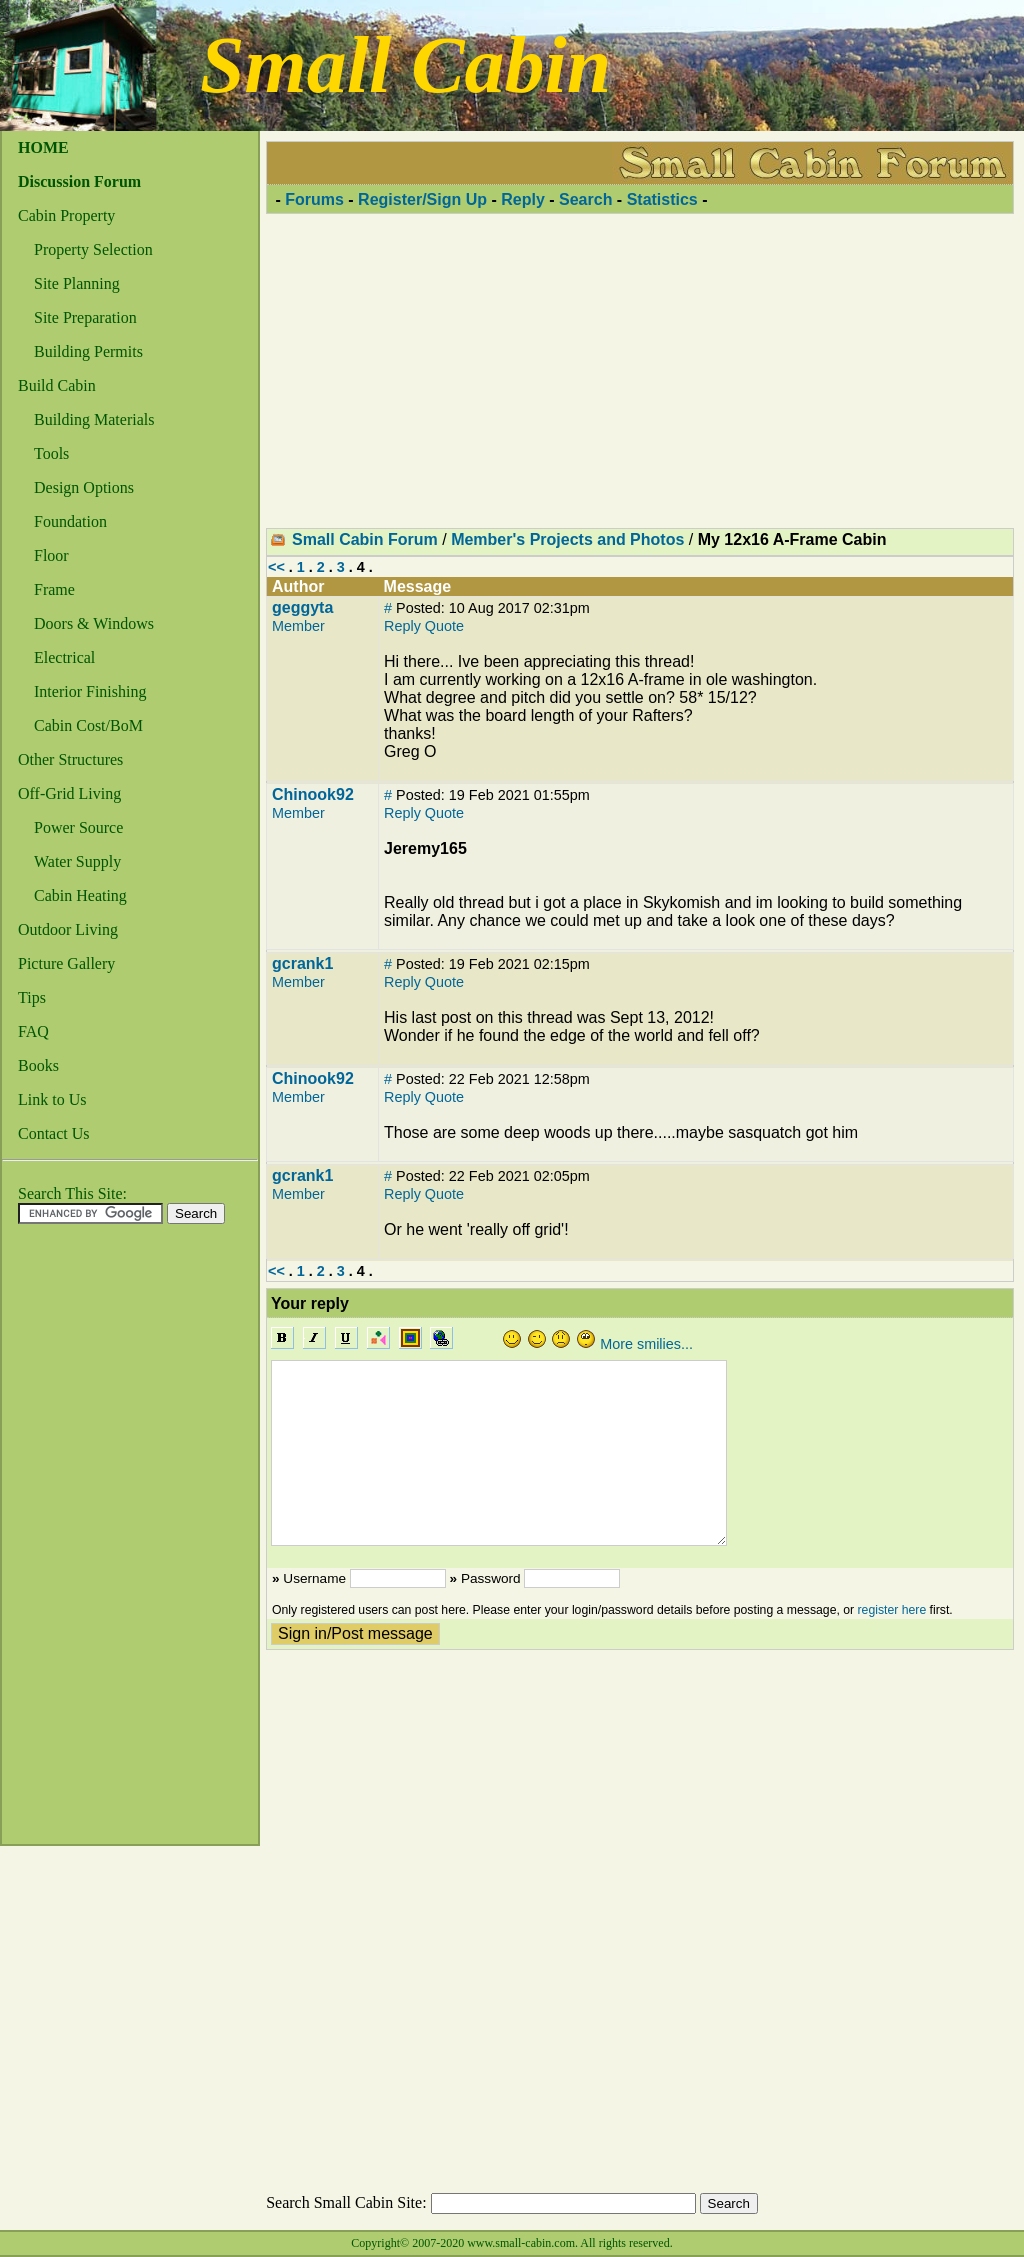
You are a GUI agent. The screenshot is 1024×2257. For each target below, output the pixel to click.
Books (38, 1065)
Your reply (310, 1303)
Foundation (70, 521)
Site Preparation (85, 317)
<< (276, 567)
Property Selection (93, 249)
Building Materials (94, 419)
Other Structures (70, 759)
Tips (32, 997)
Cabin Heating (80, 895)
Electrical (64, 657)
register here (892, 1610)
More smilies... (646, 1344)
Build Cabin (57, 385)
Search (585, 199)
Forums (314, 199)
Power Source (78, 827)
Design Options (84, 487)
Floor (51, 555)
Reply (523, 199)
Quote (444, 626)
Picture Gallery (66, 963)
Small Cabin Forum (365, 539)
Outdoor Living (68, 929)
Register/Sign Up (422, 199)
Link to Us (52, 1099)
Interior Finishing (90, 691)
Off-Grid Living (69, 793)
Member (298, 626)
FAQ (33, 1031)
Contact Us (54, 1133)
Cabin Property (66, 215)
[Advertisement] (82, 1540)
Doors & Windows (94, 623)
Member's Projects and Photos (567, 539)
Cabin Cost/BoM (88, 725)
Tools (51, 453)
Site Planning (77, 283)
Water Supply (77, 861)
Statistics (662, 199)
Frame (54, 589)
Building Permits (88, 351)
